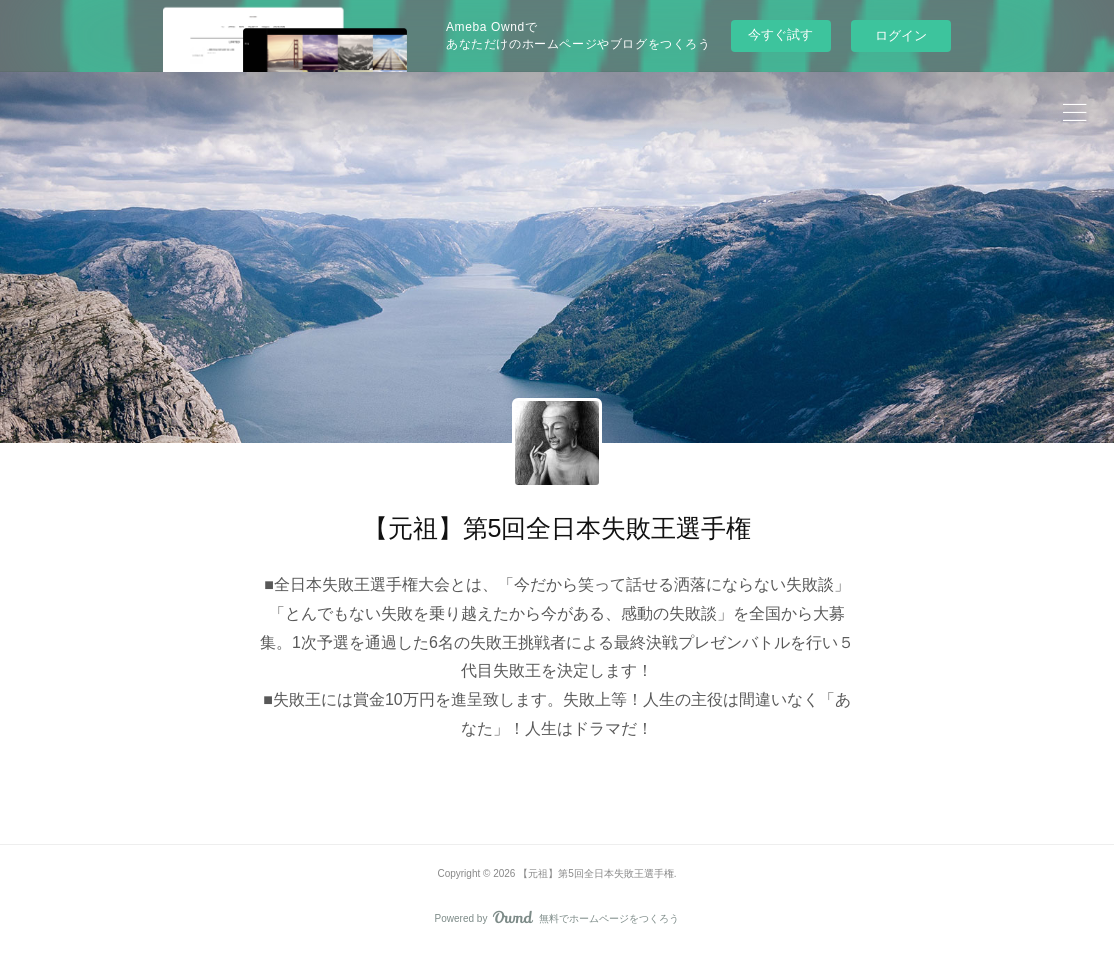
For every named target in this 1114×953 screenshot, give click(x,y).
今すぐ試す (780, 34)
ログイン (901, 35)
